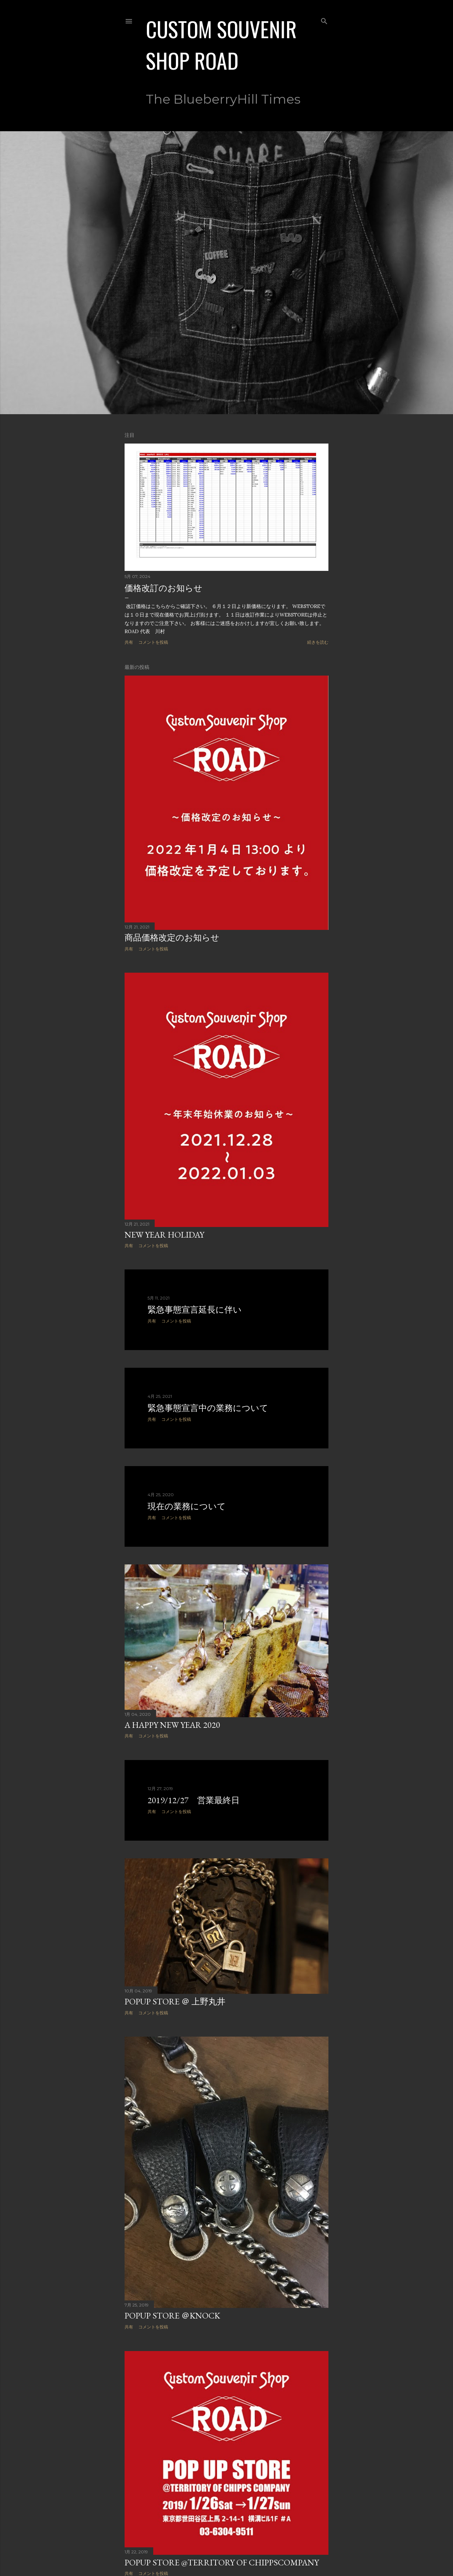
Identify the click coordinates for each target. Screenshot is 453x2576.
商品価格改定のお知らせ (172, 937)
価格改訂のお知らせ (163, 588)
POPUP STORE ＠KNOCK (172, 2315)
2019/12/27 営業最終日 (194, 1800)
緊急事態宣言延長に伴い (195, 1309)
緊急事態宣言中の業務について (208, 1407)
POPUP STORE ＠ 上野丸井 (175, 2001)
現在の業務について (187, 1506)
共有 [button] (129, 642)
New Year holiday (164, 1234)
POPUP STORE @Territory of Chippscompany (222, 2562)
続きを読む (317, 642)
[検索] (324, 20)
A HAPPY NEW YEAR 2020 (172, 1724)
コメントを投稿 (153, 642)
